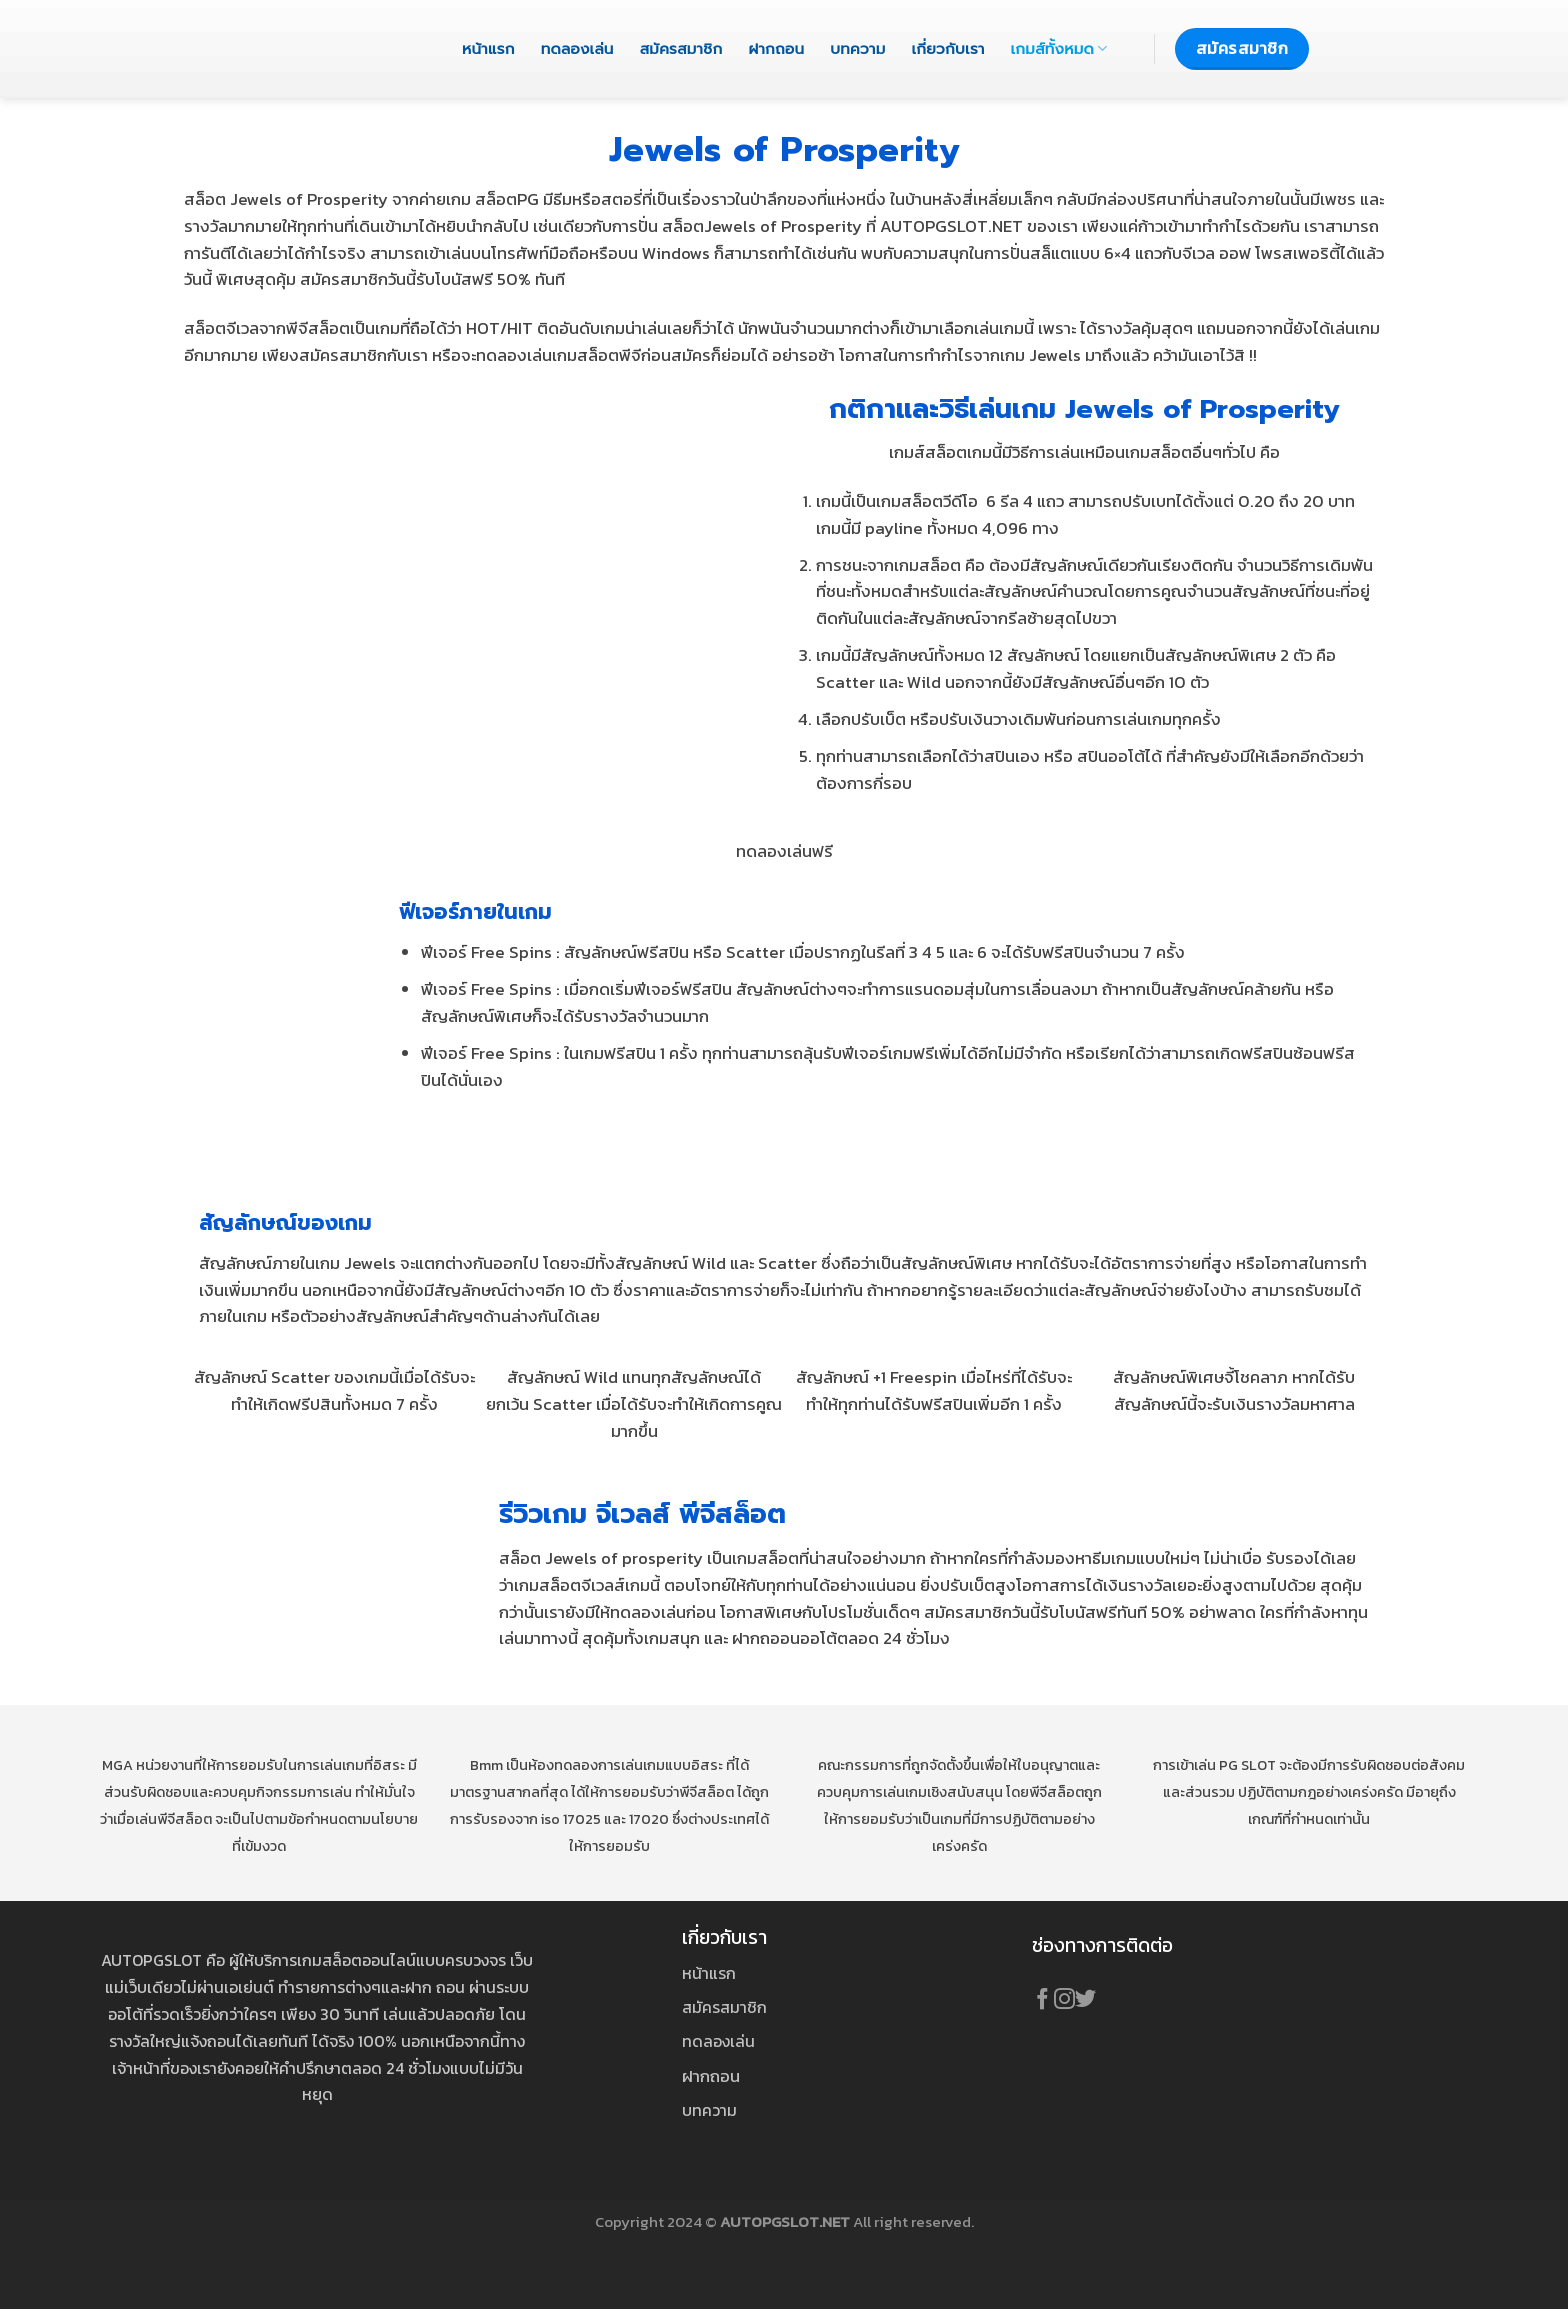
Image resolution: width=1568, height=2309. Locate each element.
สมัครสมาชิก (681, 48)
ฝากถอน (776, 48)
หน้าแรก (488, 48)
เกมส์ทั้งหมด (1059, 48)
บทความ (857, 48)
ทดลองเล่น (577, 48)
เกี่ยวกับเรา (948, 48)
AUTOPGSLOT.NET (785, 2221)
